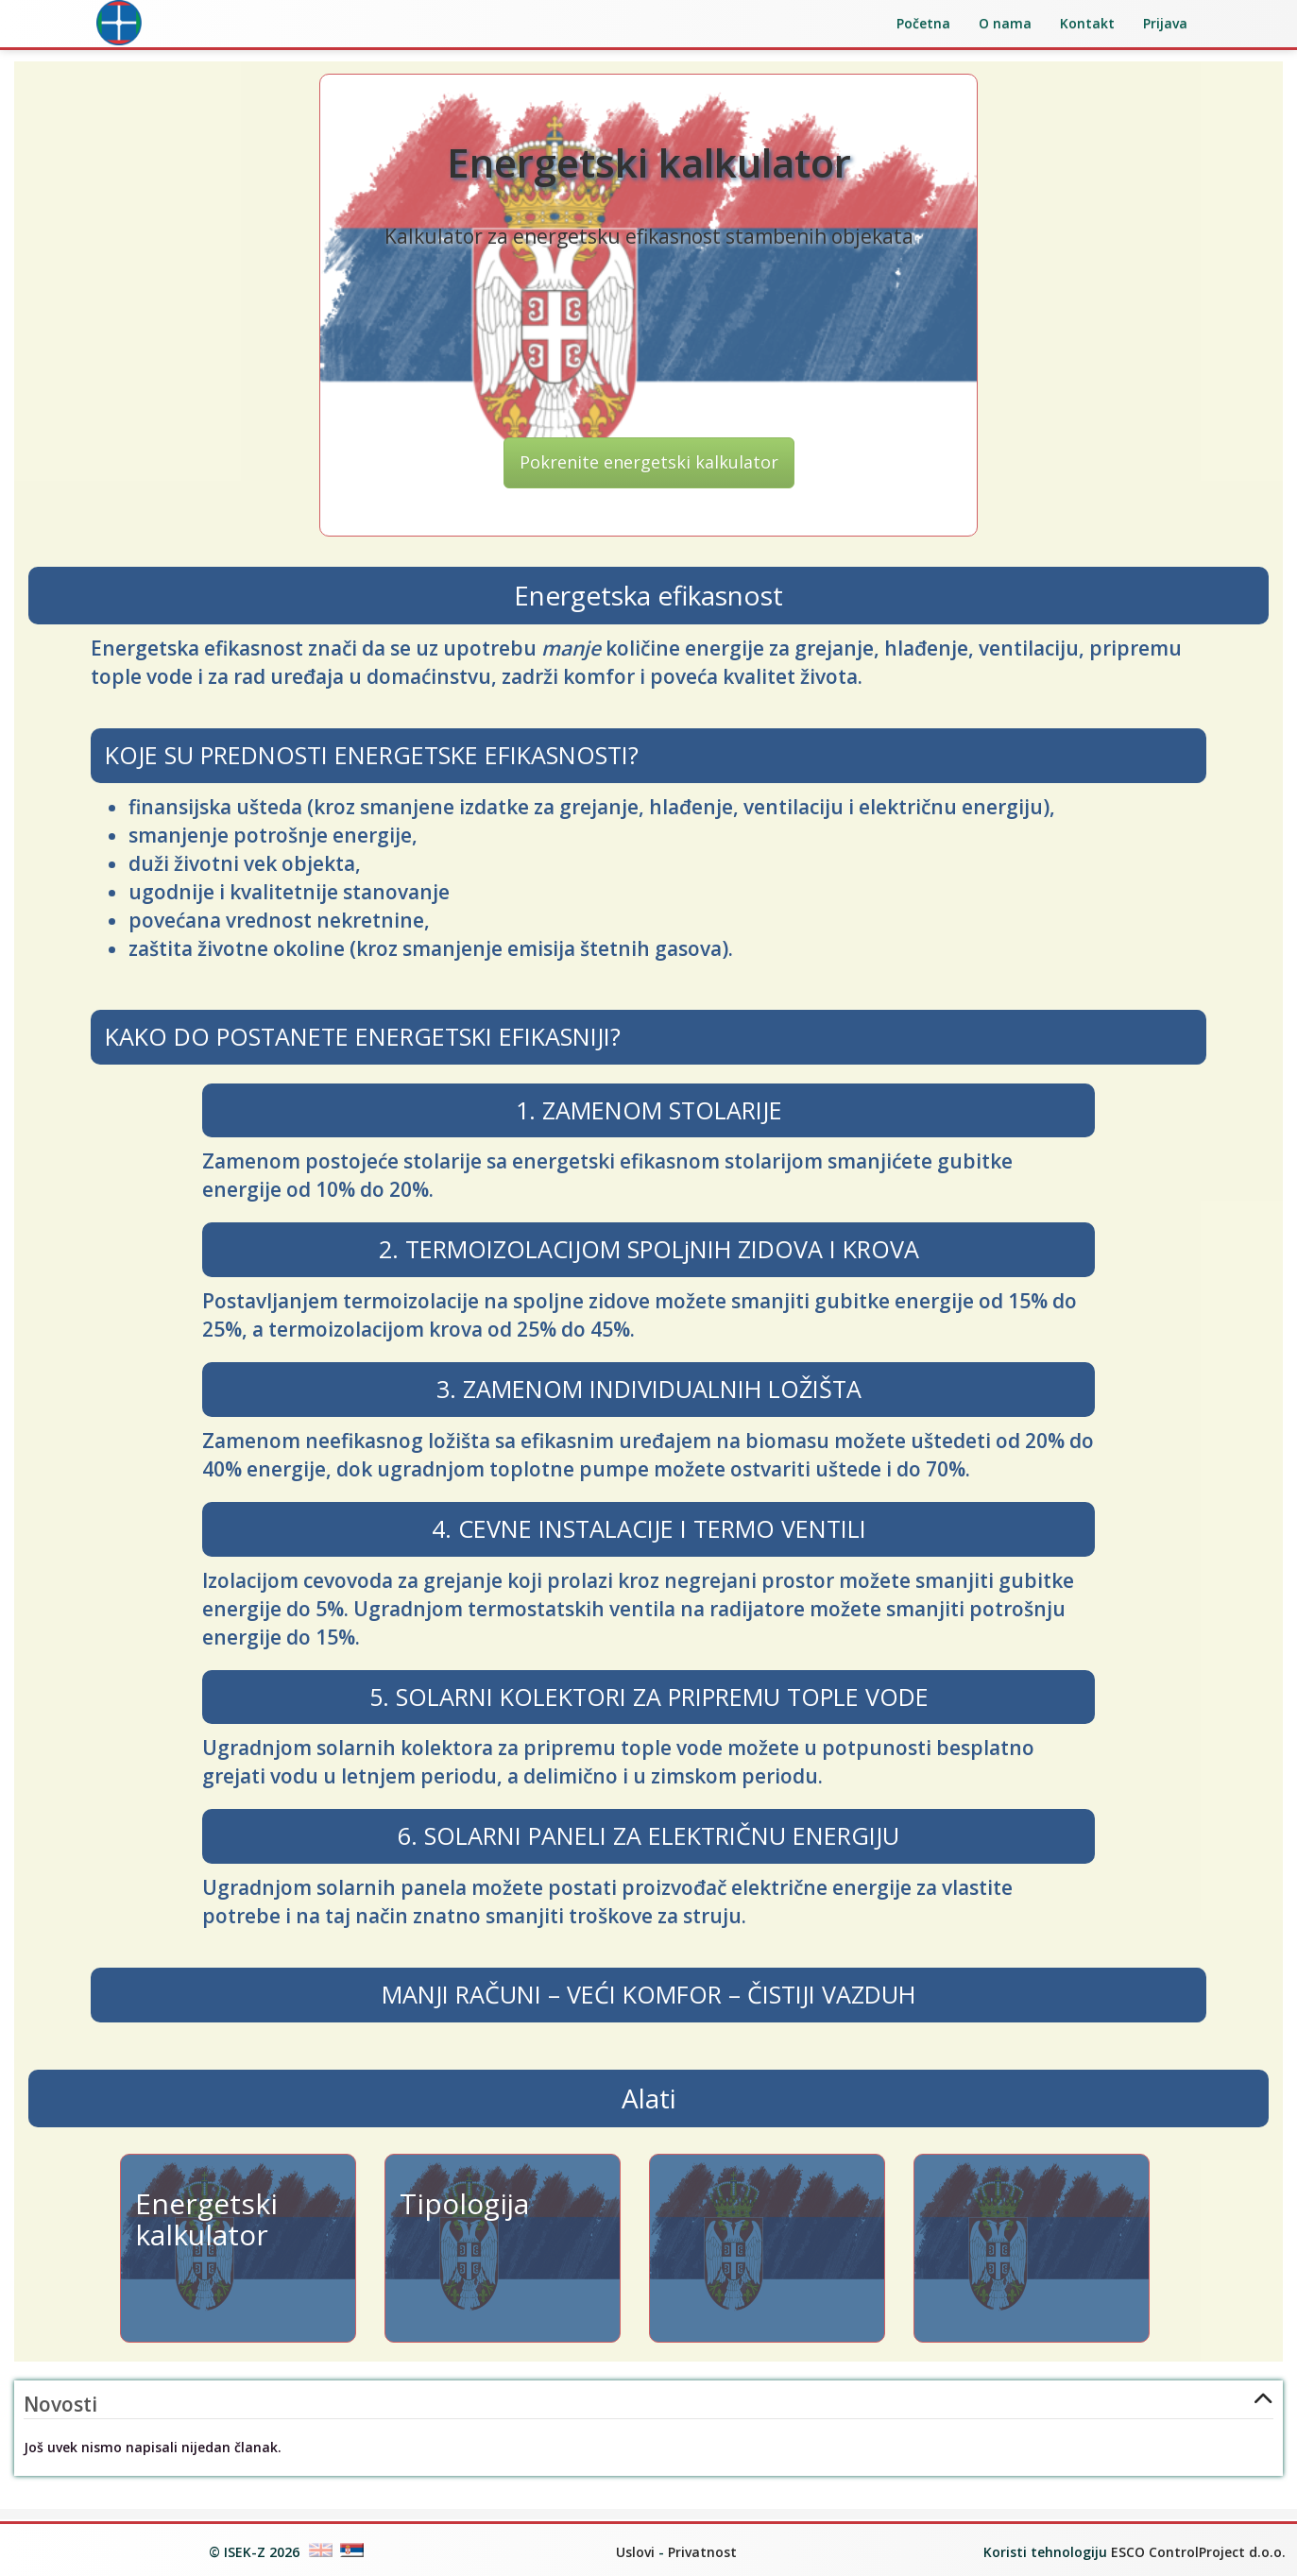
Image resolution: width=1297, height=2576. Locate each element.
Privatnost (702, 2552)
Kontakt (1087, 23)
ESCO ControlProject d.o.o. (1198, 2552)
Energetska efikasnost (648, 605)
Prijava (1165, 23)
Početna (923, 23)
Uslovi (635, 2552)
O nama (1005, 23)
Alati (649, 2108)
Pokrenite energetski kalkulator (649, 471)
